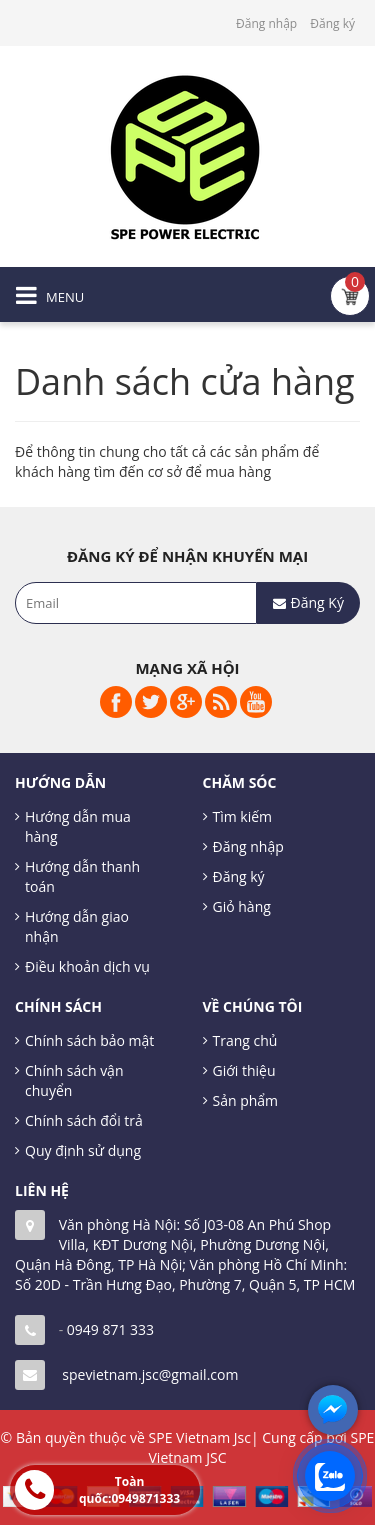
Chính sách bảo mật (89, 1040)
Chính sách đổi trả (84, 1120)
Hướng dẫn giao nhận (77, 926)
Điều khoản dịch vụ (87, 966)
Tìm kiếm (243, 816)
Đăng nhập (266, 23)
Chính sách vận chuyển (74, 1080)
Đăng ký (332, 23)
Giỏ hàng (242, 906)
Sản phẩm (246, 1100)
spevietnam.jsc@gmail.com (150, 1374)
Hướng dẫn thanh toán (82, 876)
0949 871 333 (110, 1329)
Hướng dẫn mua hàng (78, 826)
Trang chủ (245, 1040)
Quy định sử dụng (83, 1150)
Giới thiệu (244, 1070)
